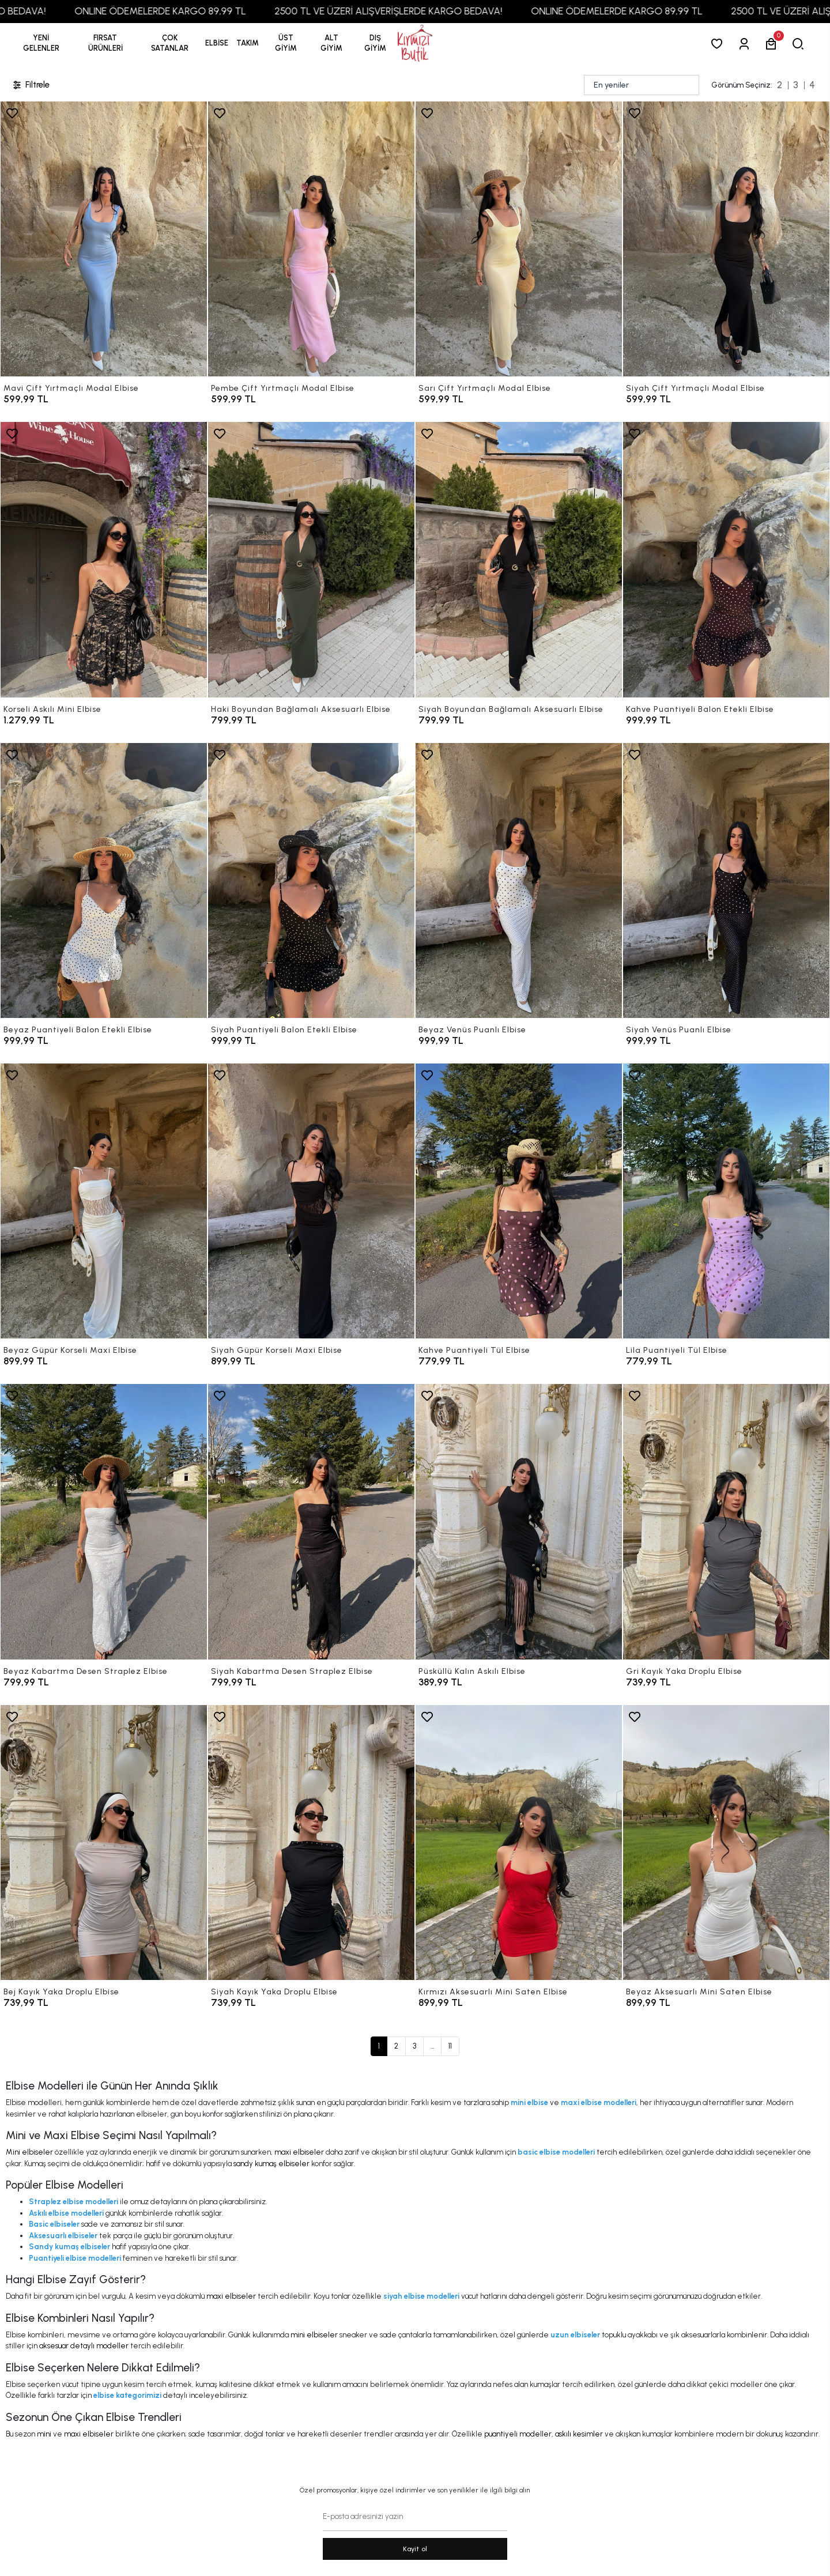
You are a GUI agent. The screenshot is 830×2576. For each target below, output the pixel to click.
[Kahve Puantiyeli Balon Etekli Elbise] (726, 559)
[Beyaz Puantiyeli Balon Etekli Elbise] (104, 880)
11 (450, 2046)
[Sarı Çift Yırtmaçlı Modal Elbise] (519, 238)
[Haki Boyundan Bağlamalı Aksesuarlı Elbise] (311, 559)
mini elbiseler (314, 2334)
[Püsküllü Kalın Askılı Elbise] (519, 1521)
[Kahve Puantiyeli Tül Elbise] (519, 1200)
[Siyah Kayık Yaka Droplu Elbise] (311, 1842)
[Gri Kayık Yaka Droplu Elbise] (726, 1521)
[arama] (800, 43)
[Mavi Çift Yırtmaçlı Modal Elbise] (104, 238)
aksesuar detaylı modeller (84, 2345)
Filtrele (31, 85)
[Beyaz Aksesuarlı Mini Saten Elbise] (726, 1842)
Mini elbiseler (29, 2152)
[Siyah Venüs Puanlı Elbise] (726, 880)
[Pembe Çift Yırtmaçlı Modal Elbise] (311, 238)
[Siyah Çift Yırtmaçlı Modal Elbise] (726, 238)
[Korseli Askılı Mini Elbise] (104, 559)
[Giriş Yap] (746, 43)
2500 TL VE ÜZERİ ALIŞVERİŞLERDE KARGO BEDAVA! (436, 11)
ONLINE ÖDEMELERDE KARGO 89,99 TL (207, 11)
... (432, 2046)
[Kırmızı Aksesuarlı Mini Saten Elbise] (519, 1842)
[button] (105, 43)
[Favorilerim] (719, 43)
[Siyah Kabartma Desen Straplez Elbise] (311, 1521)
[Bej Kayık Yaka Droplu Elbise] (104, 1842)
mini (44, 2434)
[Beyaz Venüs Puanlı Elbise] (519, 880)
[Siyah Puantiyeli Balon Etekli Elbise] (311, 880)
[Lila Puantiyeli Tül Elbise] (726, 1200)
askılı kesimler (579, 2434)
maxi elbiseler (299, 2152)
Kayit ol (415, 2549)
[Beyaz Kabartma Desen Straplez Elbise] (104, 1521)
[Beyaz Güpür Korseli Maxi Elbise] (104, 1200)
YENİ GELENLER (41, 42)
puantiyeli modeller (518, 2434)
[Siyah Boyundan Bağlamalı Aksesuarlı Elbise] (519, 559)
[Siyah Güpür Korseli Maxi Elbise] (311, 1200)
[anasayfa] (415, 43)
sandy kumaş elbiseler (271, 2163)
